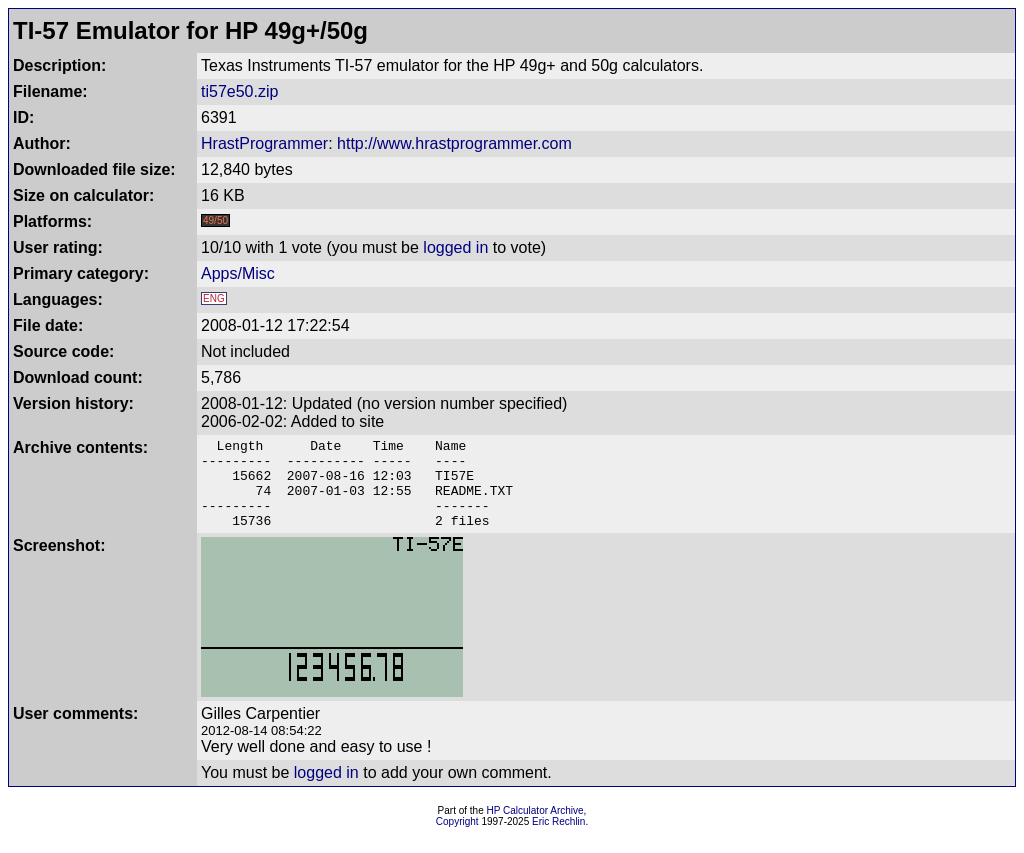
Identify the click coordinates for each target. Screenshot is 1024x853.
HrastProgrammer (264, 143)
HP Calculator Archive (535, 828)
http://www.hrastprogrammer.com (454, 143)
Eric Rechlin (558, 839)
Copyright (457, 839)
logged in (455, 247)
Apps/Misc (238, 273)
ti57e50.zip (239, 91)
